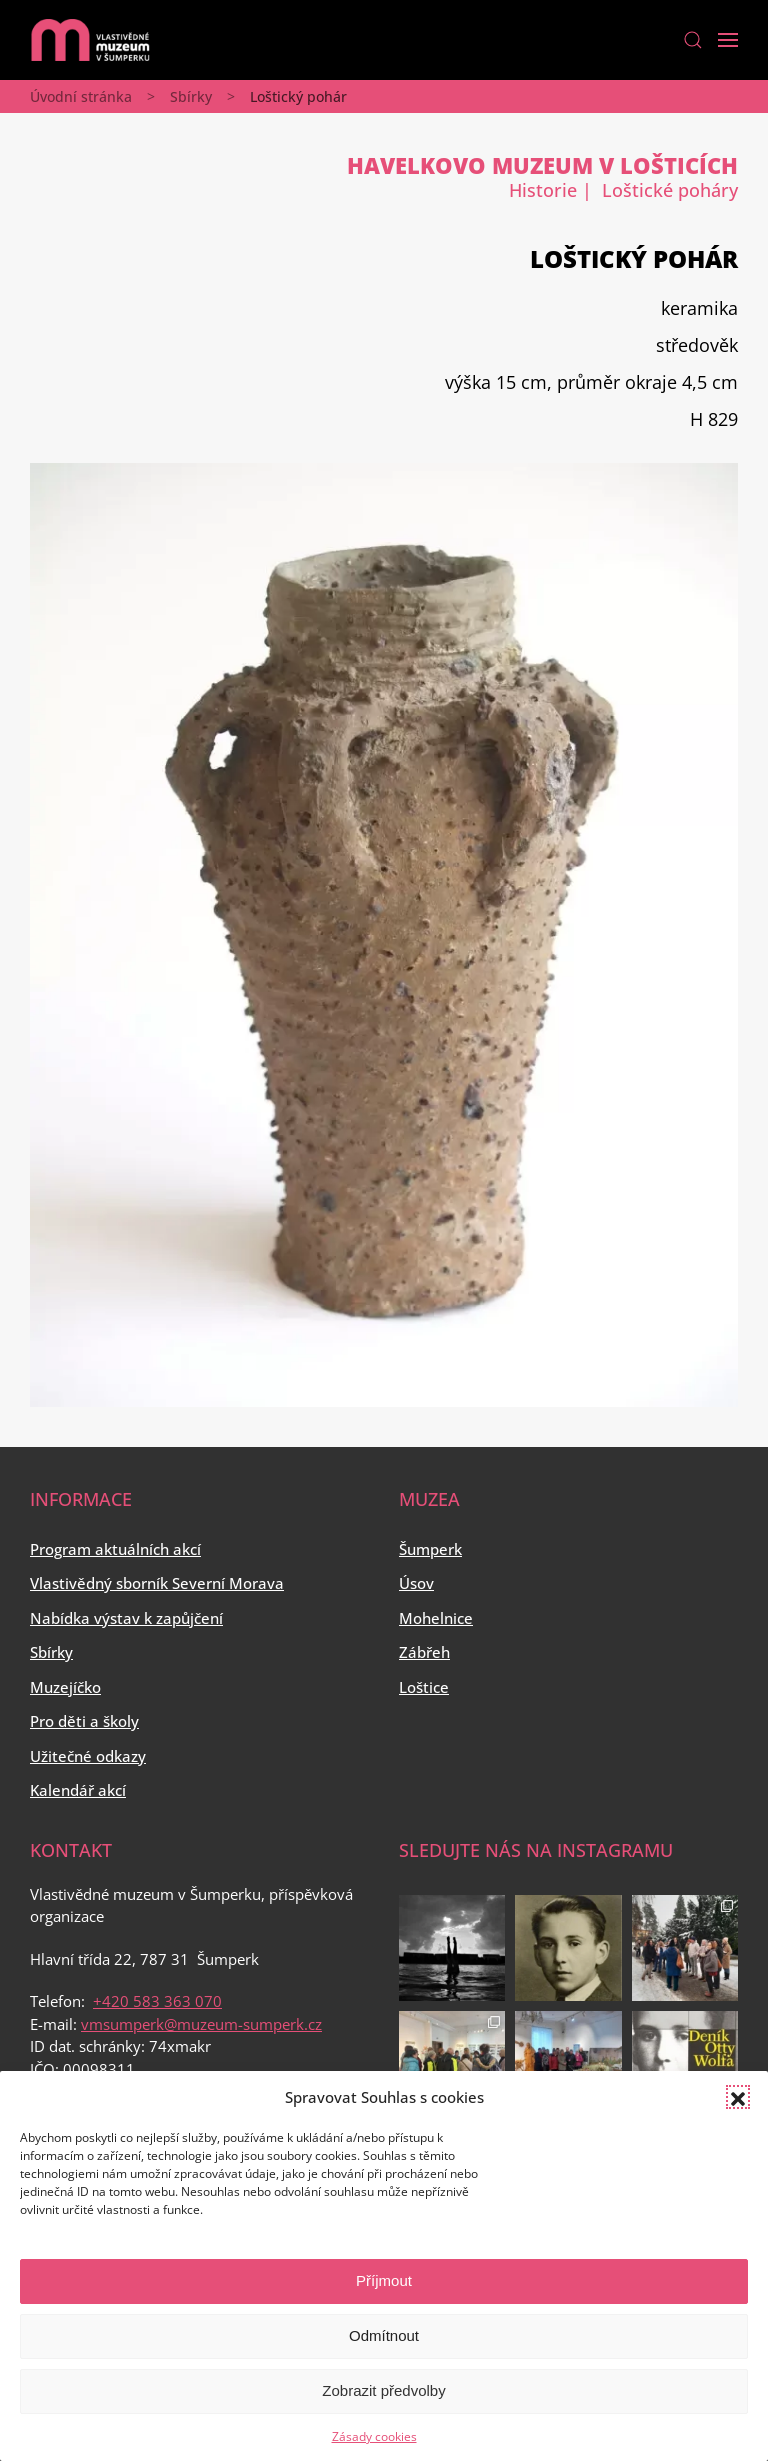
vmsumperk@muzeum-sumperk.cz (201, 2024)
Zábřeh (424, 1652)
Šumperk (430, 1549)
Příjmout (384, 2280)
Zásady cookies (374, 2436)
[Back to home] (90, 40)
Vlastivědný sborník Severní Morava (157, 1583)
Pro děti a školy (84, 1721)
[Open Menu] (728, 40)
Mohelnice (436, 1618)
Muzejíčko (65, 1687)
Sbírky (191, 96)
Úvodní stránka (81, 96)
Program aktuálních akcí (115, 1549)
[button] (738, 2097)
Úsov (416, 1583)
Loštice (424, 1687)
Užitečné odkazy (88, 1756)
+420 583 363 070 (157, 2001)
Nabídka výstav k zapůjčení (126, 1618)
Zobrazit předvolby (383, 2390)
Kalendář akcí (78, 1790)
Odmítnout (384, 2335)
